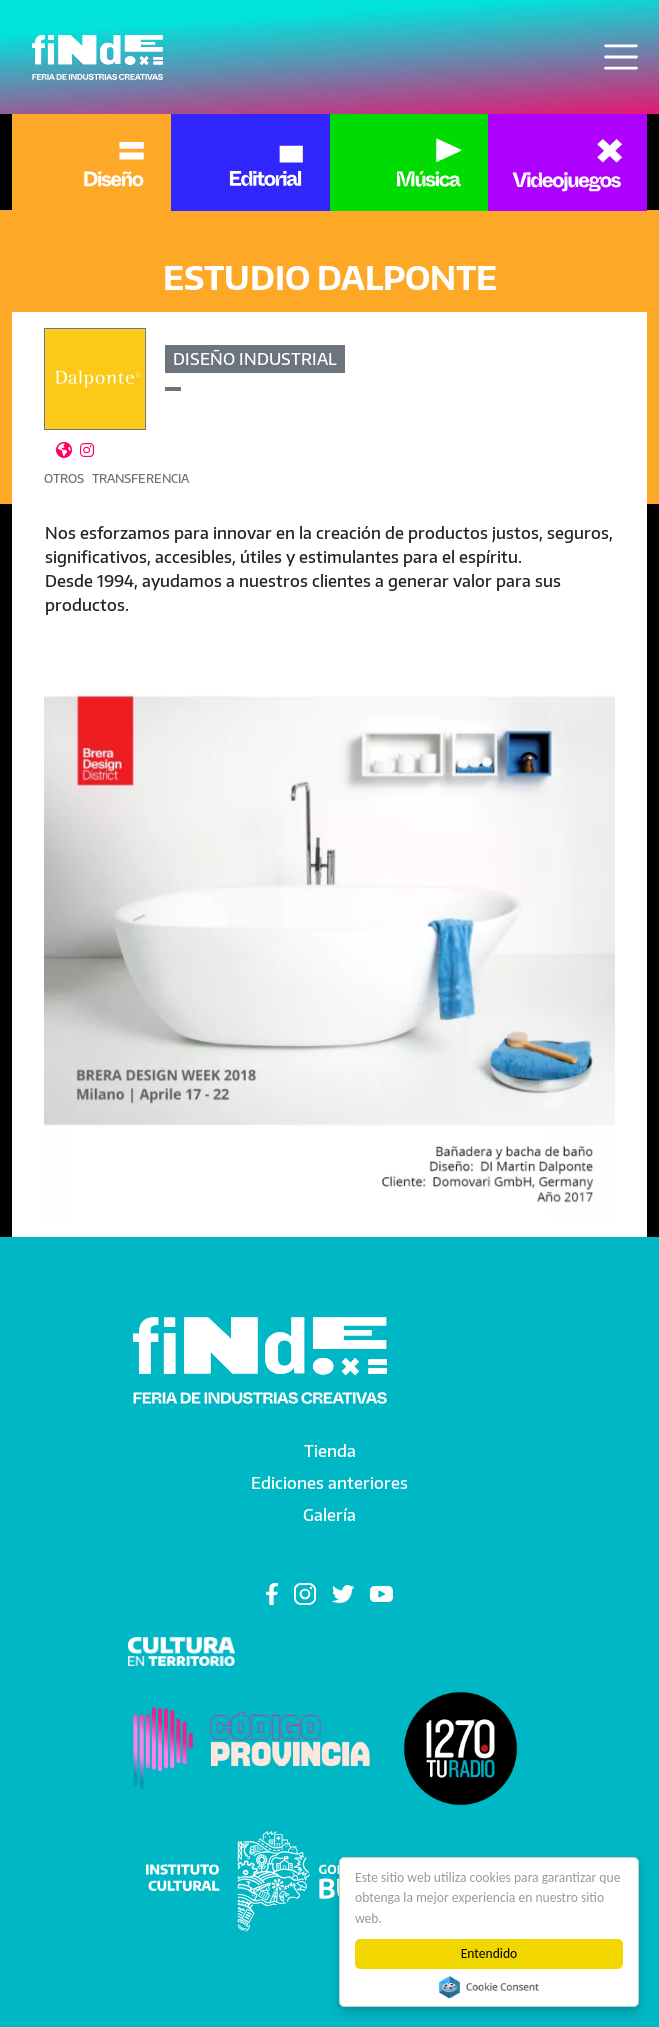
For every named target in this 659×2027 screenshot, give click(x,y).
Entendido (489, 1953)
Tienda (330, 1451)
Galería (329, 1515)
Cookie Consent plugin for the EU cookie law (489, 1987)
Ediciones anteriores (329, 1483)
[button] (329, 935)
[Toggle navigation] (621, 57)
